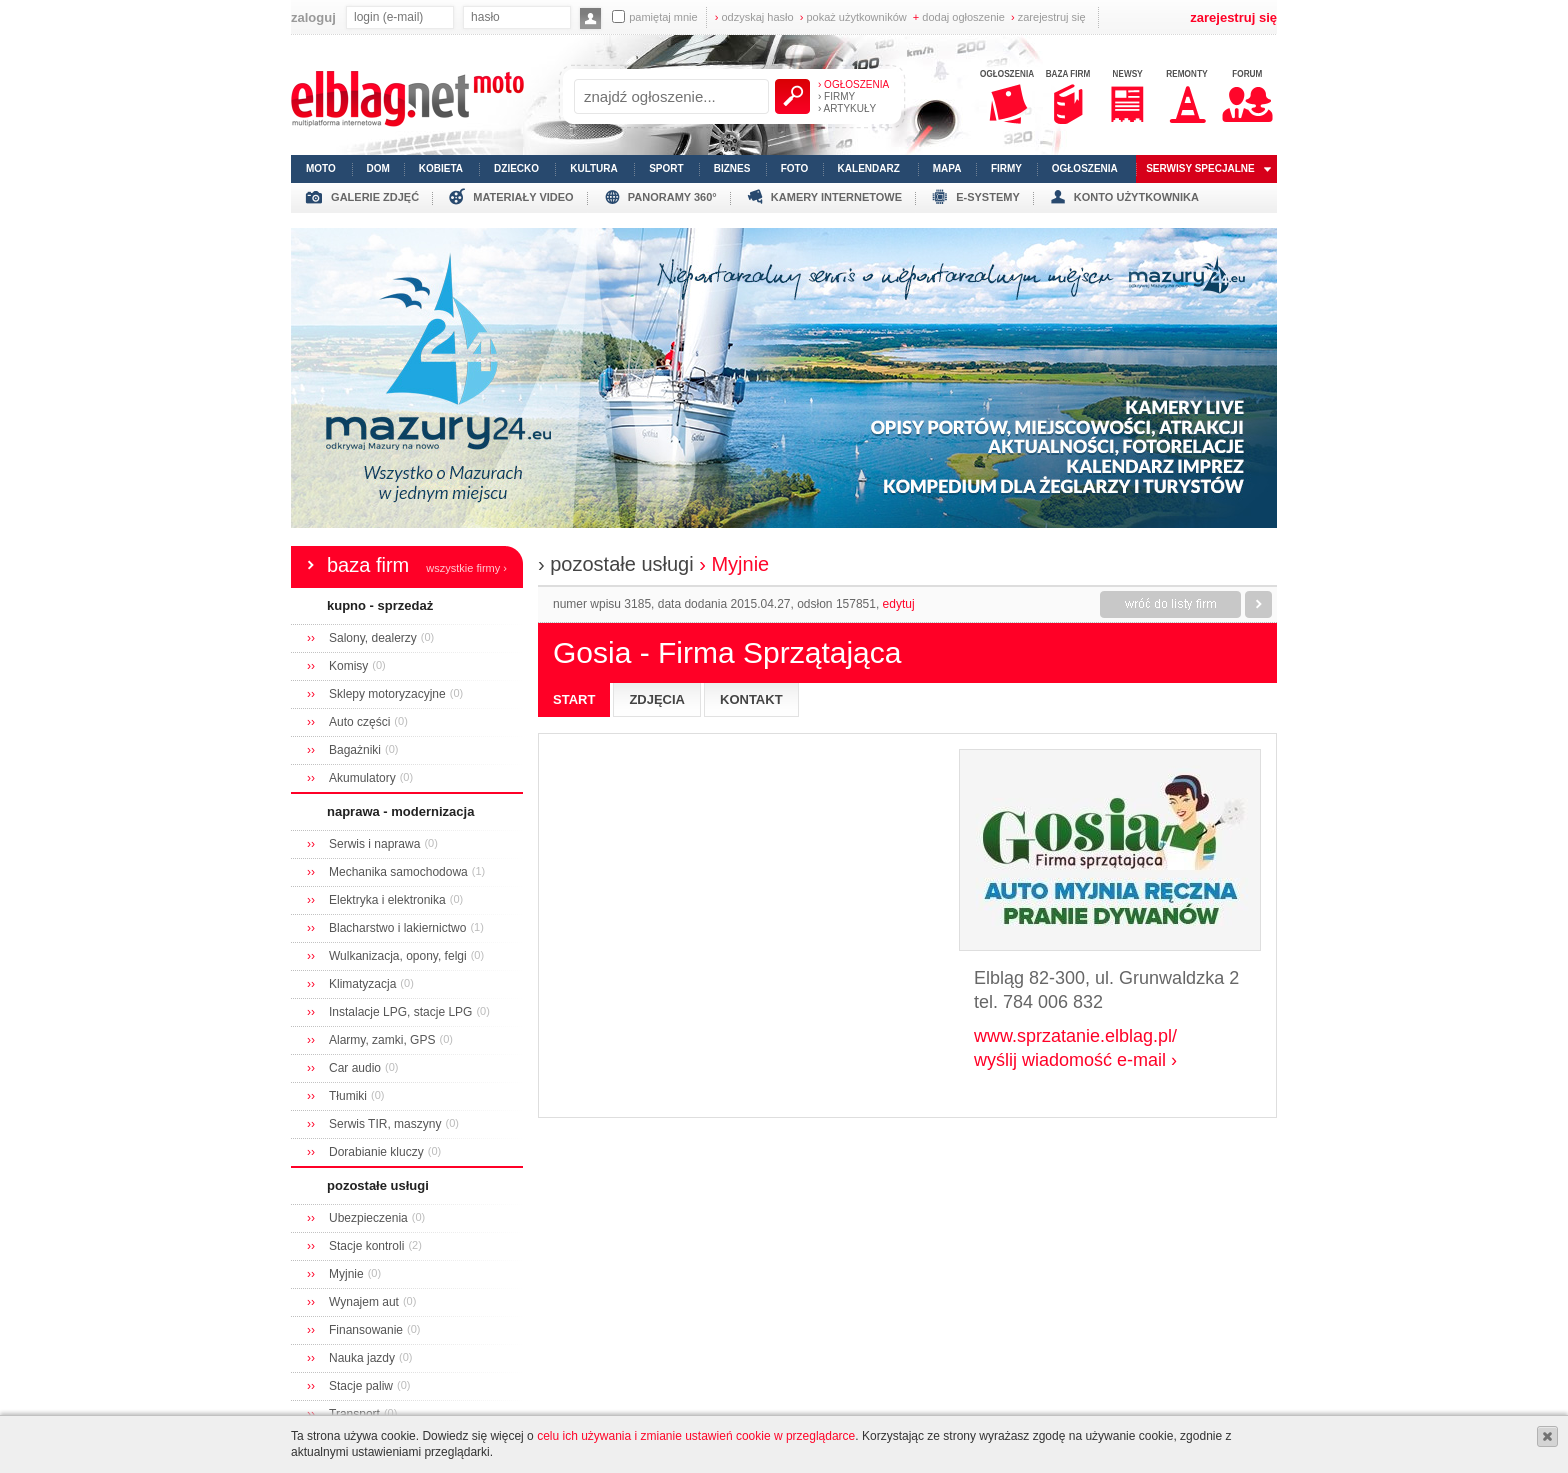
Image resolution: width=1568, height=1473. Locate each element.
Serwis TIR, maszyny (385, 1124)
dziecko (516, 168)
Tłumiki (348, 1096)
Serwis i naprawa (374, 844)
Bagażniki (355, 750)
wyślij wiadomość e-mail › (1075, 1060)
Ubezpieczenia (368, 1218)
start (574, 699)
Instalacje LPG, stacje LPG (400, 1012)
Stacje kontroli (366, 1246)
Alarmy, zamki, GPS (382, 1040)
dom (378, 168)
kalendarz (869, 168)
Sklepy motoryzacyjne (387, 694)
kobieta (441, 168)
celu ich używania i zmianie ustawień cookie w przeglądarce (696, 1436)
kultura (594, 168)
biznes (732, 168)
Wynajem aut (364, 1302)
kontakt (751, 699)
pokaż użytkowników (853, 17)
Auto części (359, 722)
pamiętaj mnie (654, 16)
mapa (947, 168)
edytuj (899, 604)
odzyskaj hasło (754, 17)
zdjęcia (657, 699)
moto (321, 168)
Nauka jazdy (362, 1358)
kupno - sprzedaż (380, 605)
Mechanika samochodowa (398, 872)
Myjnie (346, 1274)
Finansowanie (366, 1330)
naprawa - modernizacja (400, 811)
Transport (354, 1414)
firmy (1006, 168)
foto (795, 168)
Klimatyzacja (362, 984)
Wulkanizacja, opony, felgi (398, 956)
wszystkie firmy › (466, 568)
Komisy (348, 666)
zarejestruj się (1048, 17)
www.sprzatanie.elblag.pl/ (1075, 1036)
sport (666, 168)
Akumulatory (362, 778)
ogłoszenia (1085, 168)
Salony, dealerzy (373, 638)
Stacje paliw (361, 1386)
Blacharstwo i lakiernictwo (397, 928)
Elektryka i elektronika (387, 900)
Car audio (355, 1068)
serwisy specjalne (1200, 168)
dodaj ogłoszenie (959, 17)
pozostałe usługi (378, 1185)
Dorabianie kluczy (376, 1152)
